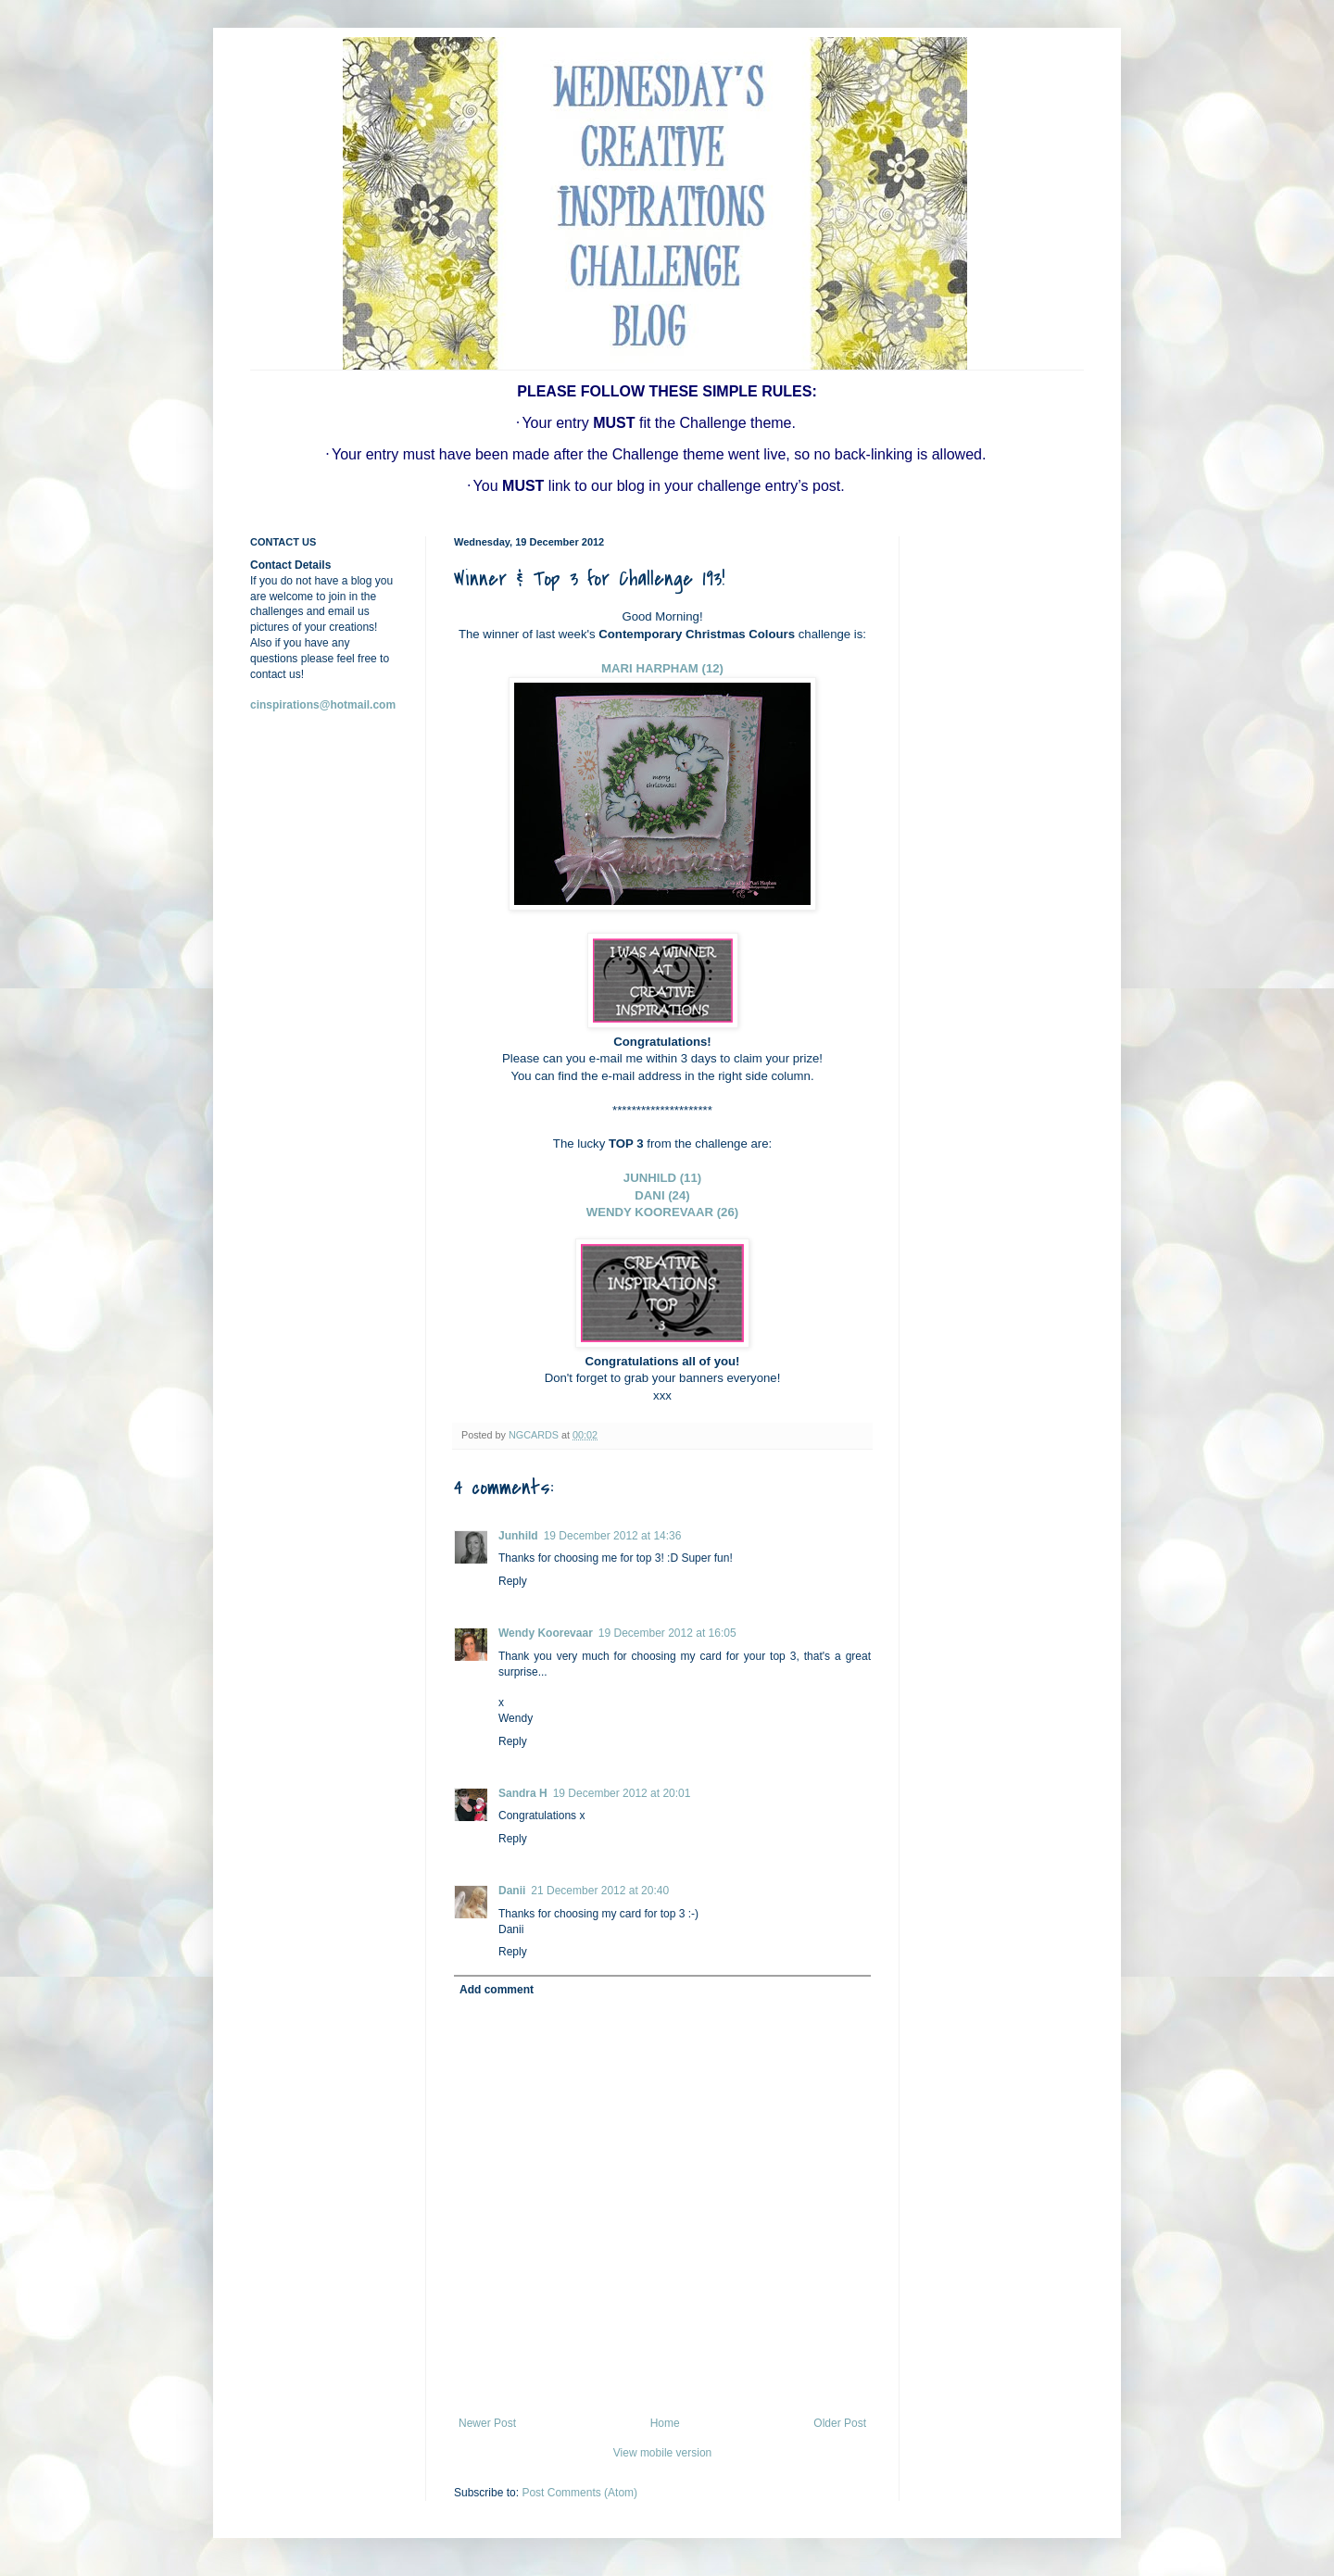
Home (665, 2423)
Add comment (496, 1989)
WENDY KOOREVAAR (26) (662, 1212)
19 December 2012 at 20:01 (622, 1793)
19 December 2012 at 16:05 (667, 1633)
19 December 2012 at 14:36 (613, 1535)
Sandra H (522, 1793)
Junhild (518, 1535)
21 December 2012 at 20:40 (600, 1890)
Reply (512, 1581)
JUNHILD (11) (662, 1178)
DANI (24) (662, 1195)
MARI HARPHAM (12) (662, 668)
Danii (511, 1890)
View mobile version (662, 2452)
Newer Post (487, 2423)
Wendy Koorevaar (545, 1633)
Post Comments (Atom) (579, 2492)
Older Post (839, 2423)
